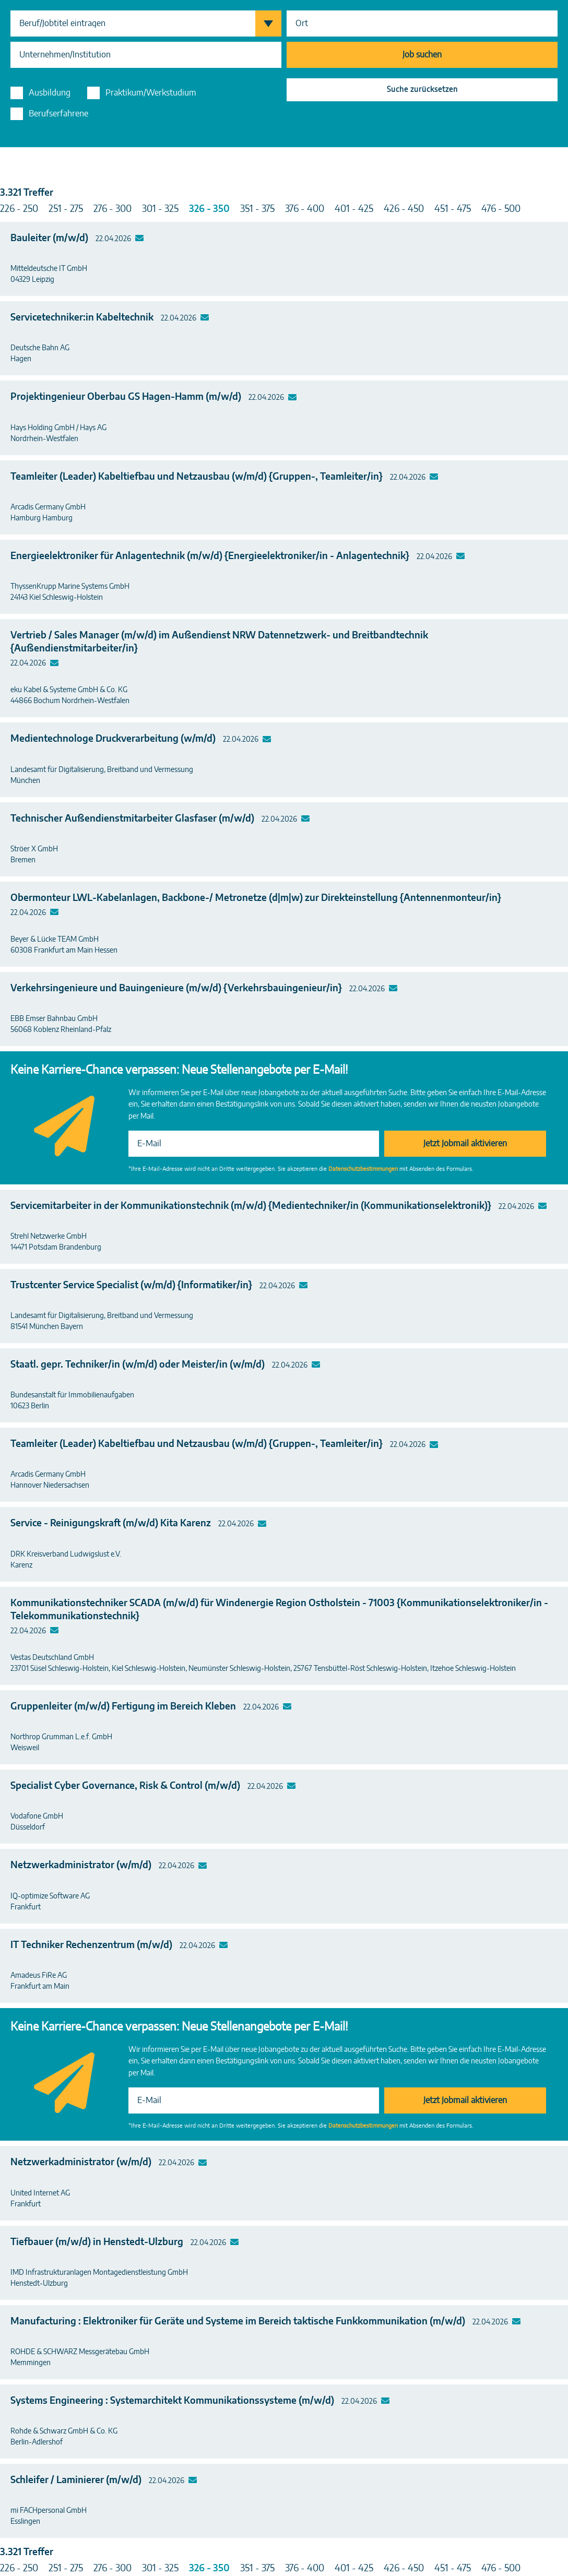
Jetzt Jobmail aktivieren (465, 1143)
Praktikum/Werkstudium (150, 93)
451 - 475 (452, 209)
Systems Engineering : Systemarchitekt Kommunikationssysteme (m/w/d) (172, 2401)
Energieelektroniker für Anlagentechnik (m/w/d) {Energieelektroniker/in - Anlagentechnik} (209, 556)
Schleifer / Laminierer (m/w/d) (75, 2480)
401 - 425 (354, 209)
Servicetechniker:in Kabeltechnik (81, 318)
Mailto (140, 239)
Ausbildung (49, 93)
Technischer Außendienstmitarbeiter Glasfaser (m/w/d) (132, 819)
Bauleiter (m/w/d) (49, 238)
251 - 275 (66, 209)
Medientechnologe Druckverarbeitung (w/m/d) (113, 739)
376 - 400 (304, 209)
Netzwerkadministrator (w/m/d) (80, 1865)
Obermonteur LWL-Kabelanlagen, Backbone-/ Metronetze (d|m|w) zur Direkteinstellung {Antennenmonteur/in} (255, 898)
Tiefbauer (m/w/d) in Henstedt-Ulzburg (96, 2242)
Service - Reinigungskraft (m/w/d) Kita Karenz (110, 1523)
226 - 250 (19, 209)
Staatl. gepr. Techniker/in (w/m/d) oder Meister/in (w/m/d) (137, 1365)
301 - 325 (160, 209)
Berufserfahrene (58, 114)
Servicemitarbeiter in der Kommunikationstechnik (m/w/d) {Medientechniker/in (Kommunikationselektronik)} (250, 1206)
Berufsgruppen (272, 23)
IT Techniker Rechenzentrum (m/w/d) (91, 1945)
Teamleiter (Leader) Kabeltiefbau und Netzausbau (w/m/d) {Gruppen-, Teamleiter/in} (196, 477)
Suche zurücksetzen (422, 89)
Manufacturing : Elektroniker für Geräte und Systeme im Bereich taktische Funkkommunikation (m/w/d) (237, 2321)
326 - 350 (209, 209)
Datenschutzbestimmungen (363, 1169)
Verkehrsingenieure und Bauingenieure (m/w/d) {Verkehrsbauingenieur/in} (176, 988)
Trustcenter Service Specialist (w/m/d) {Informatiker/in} (131, 1285)
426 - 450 (404, 209)
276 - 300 (112, 209)
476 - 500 (500, 209)
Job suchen (422, 55)
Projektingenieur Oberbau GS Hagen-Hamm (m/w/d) (125, 397)
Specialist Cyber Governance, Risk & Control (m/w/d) (125, 1786)
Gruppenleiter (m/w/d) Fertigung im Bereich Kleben (123, 1707)
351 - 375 (257, 209)
